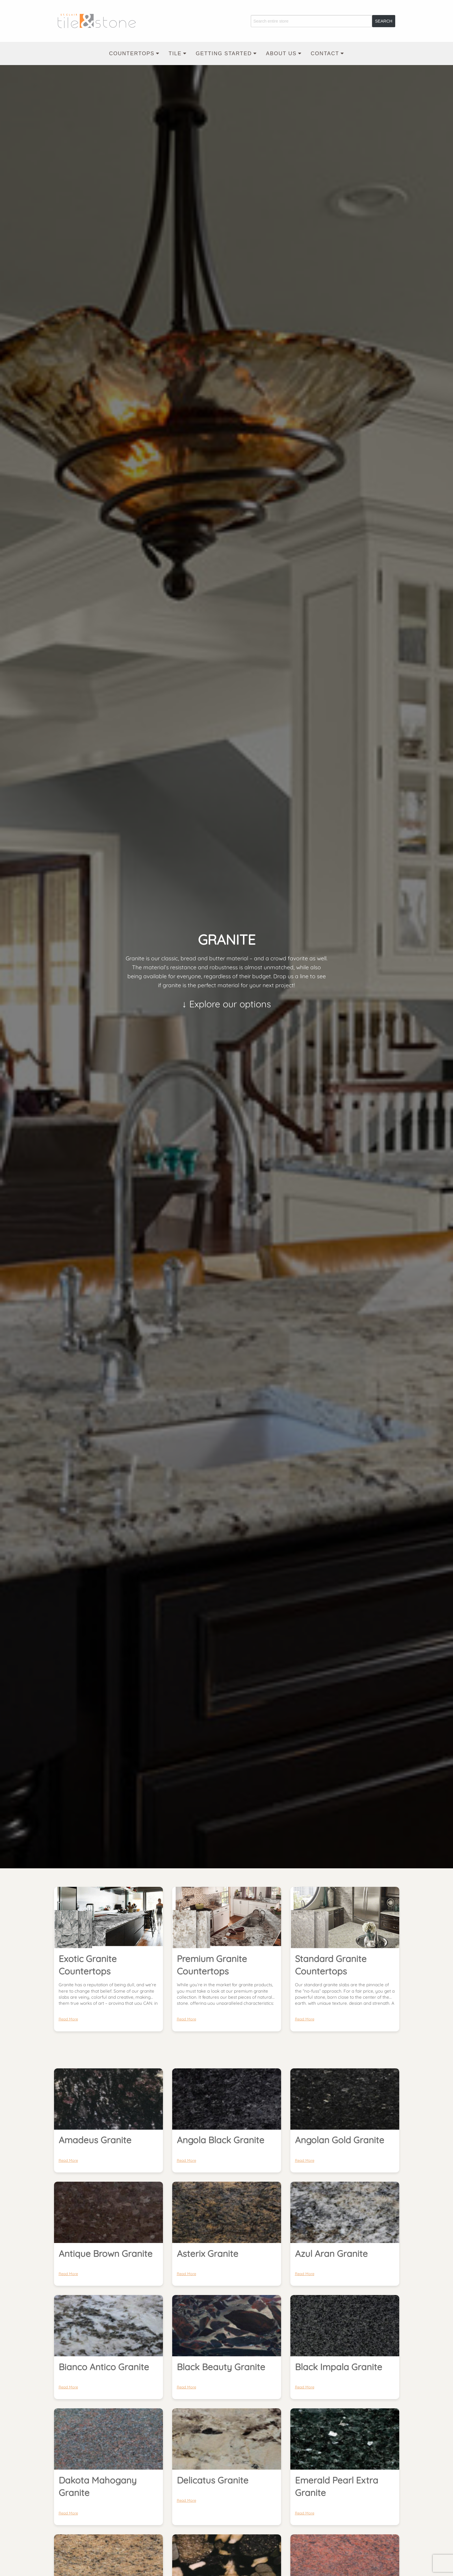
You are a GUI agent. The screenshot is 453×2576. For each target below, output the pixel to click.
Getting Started (224, 53)
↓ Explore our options (226, 1005)
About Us (281, 53)
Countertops (131, 53)
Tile (174, 53)
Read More (68, 2019)
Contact (325, 53)
